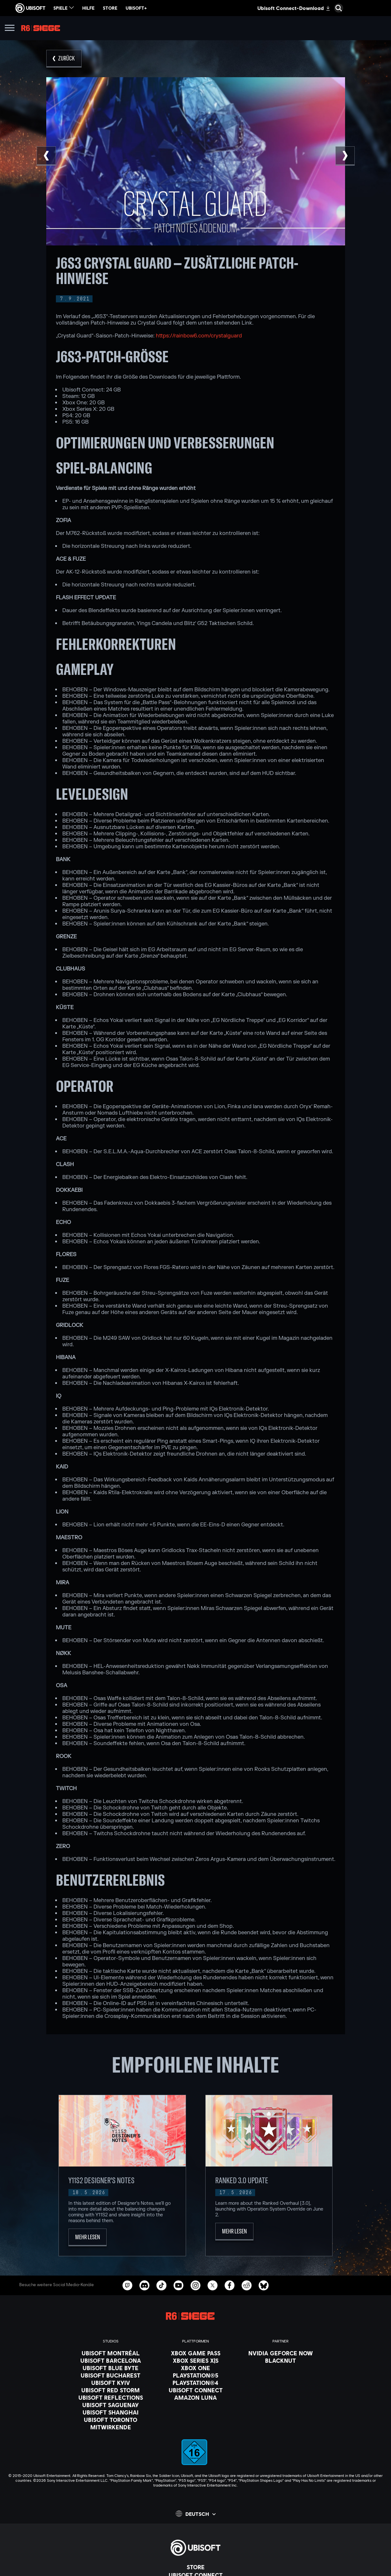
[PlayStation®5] (196, 2375)
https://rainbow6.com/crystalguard (199, 336)
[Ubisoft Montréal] (110, 2353)
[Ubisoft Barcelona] (110, 2360)
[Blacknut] (280, 2360)
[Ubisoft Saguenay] (110, 2405)
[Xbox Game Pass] (196, 2353)
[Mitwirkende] (110, 2427)
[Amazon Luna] (196, 2397)
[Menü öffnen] (9, 29)
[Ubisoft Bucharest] (110, 2375)
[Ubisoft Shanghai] (110, 2412)
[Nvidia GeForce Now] (280, 2353)
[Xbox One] (196, 2368)
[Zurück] (64, 59)
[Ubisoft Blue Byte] (110, 2368)
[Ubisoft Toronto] (110, 2419)
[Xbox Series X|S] (196, 2360)
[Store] (195, 2567)
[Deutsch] (196, 2513)
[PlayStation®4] (196, 2382)
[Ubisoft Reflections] (110, 2397)
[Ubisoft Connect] (196, 2390)
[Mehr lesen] (87, 2237)
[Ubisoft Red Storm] (110, 2390)
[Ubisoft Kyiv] (110, 2382)
